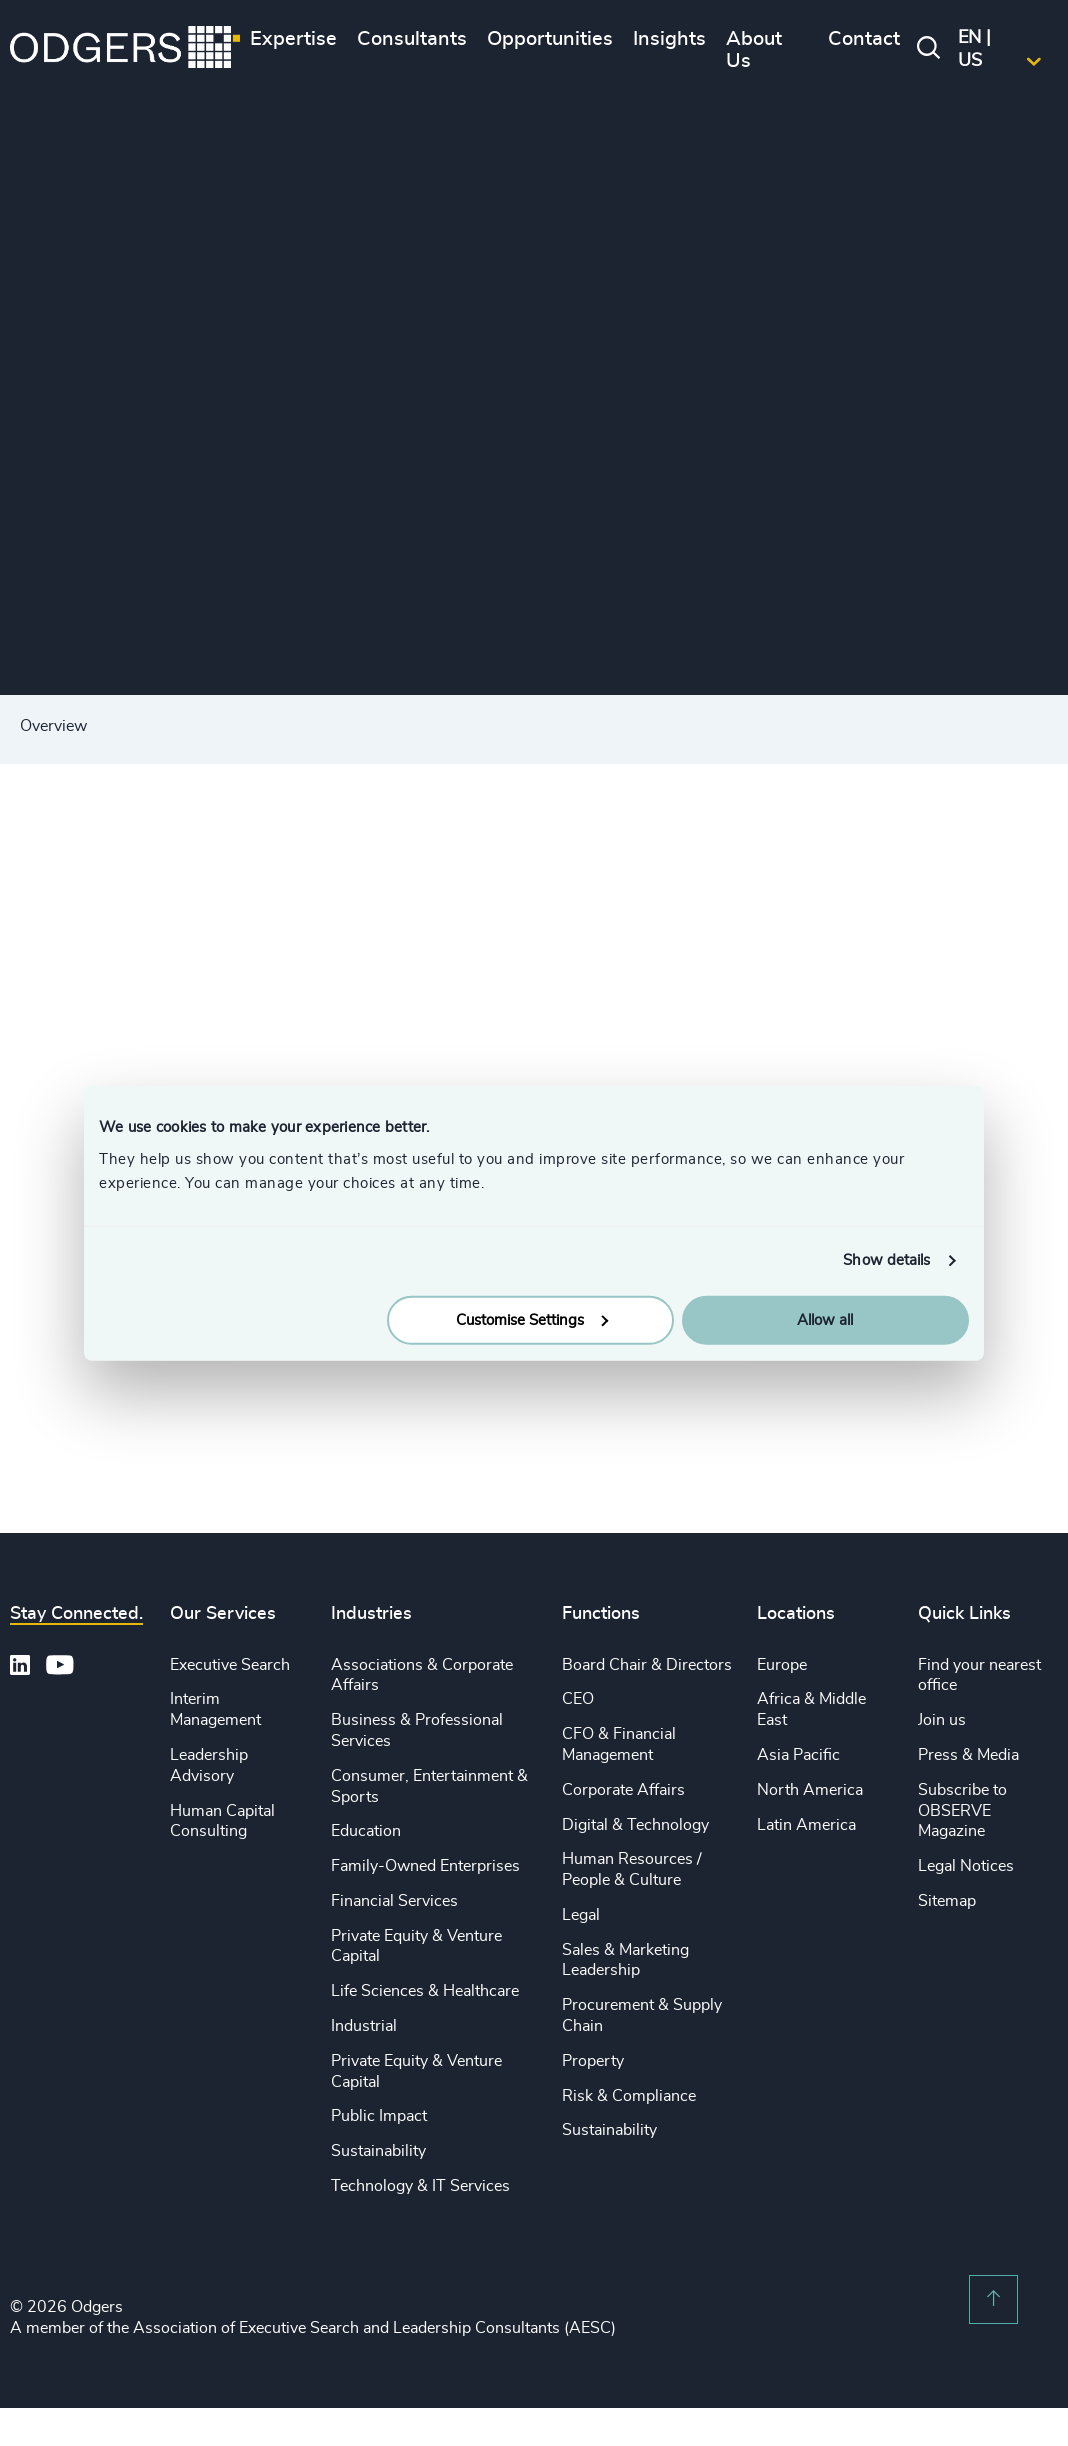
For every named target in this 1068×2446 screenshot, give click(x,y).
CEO (578, 1699)
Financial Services (394, 1901)
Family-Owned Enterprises (425, 1866)
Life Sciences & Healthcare (425, 1991)
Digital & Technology (635, 1825)
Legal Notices (966, 1866)
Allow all (825, 1319)
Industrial (364, 2026)
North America (810, 1790)
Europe (782, 1665)
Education (366, 1831)
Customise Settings (532, 1319)
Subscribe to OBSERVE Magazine (962, 1811)
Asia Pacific (798, 1755)
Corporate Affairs (623, 1790)
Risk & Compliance (629, 2096)
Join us (942, 1720)
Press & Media (968, 1755)
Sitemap (947, 1901)
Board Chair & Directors (647, 1665)
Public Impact (379, 2116)
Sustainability (378, 2151)
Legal (581, 1915)
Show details (886, 1260)
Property (593, 2061)
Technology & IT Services (420, 2186)
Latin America (806, 1825)
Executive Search (230, 1665)
